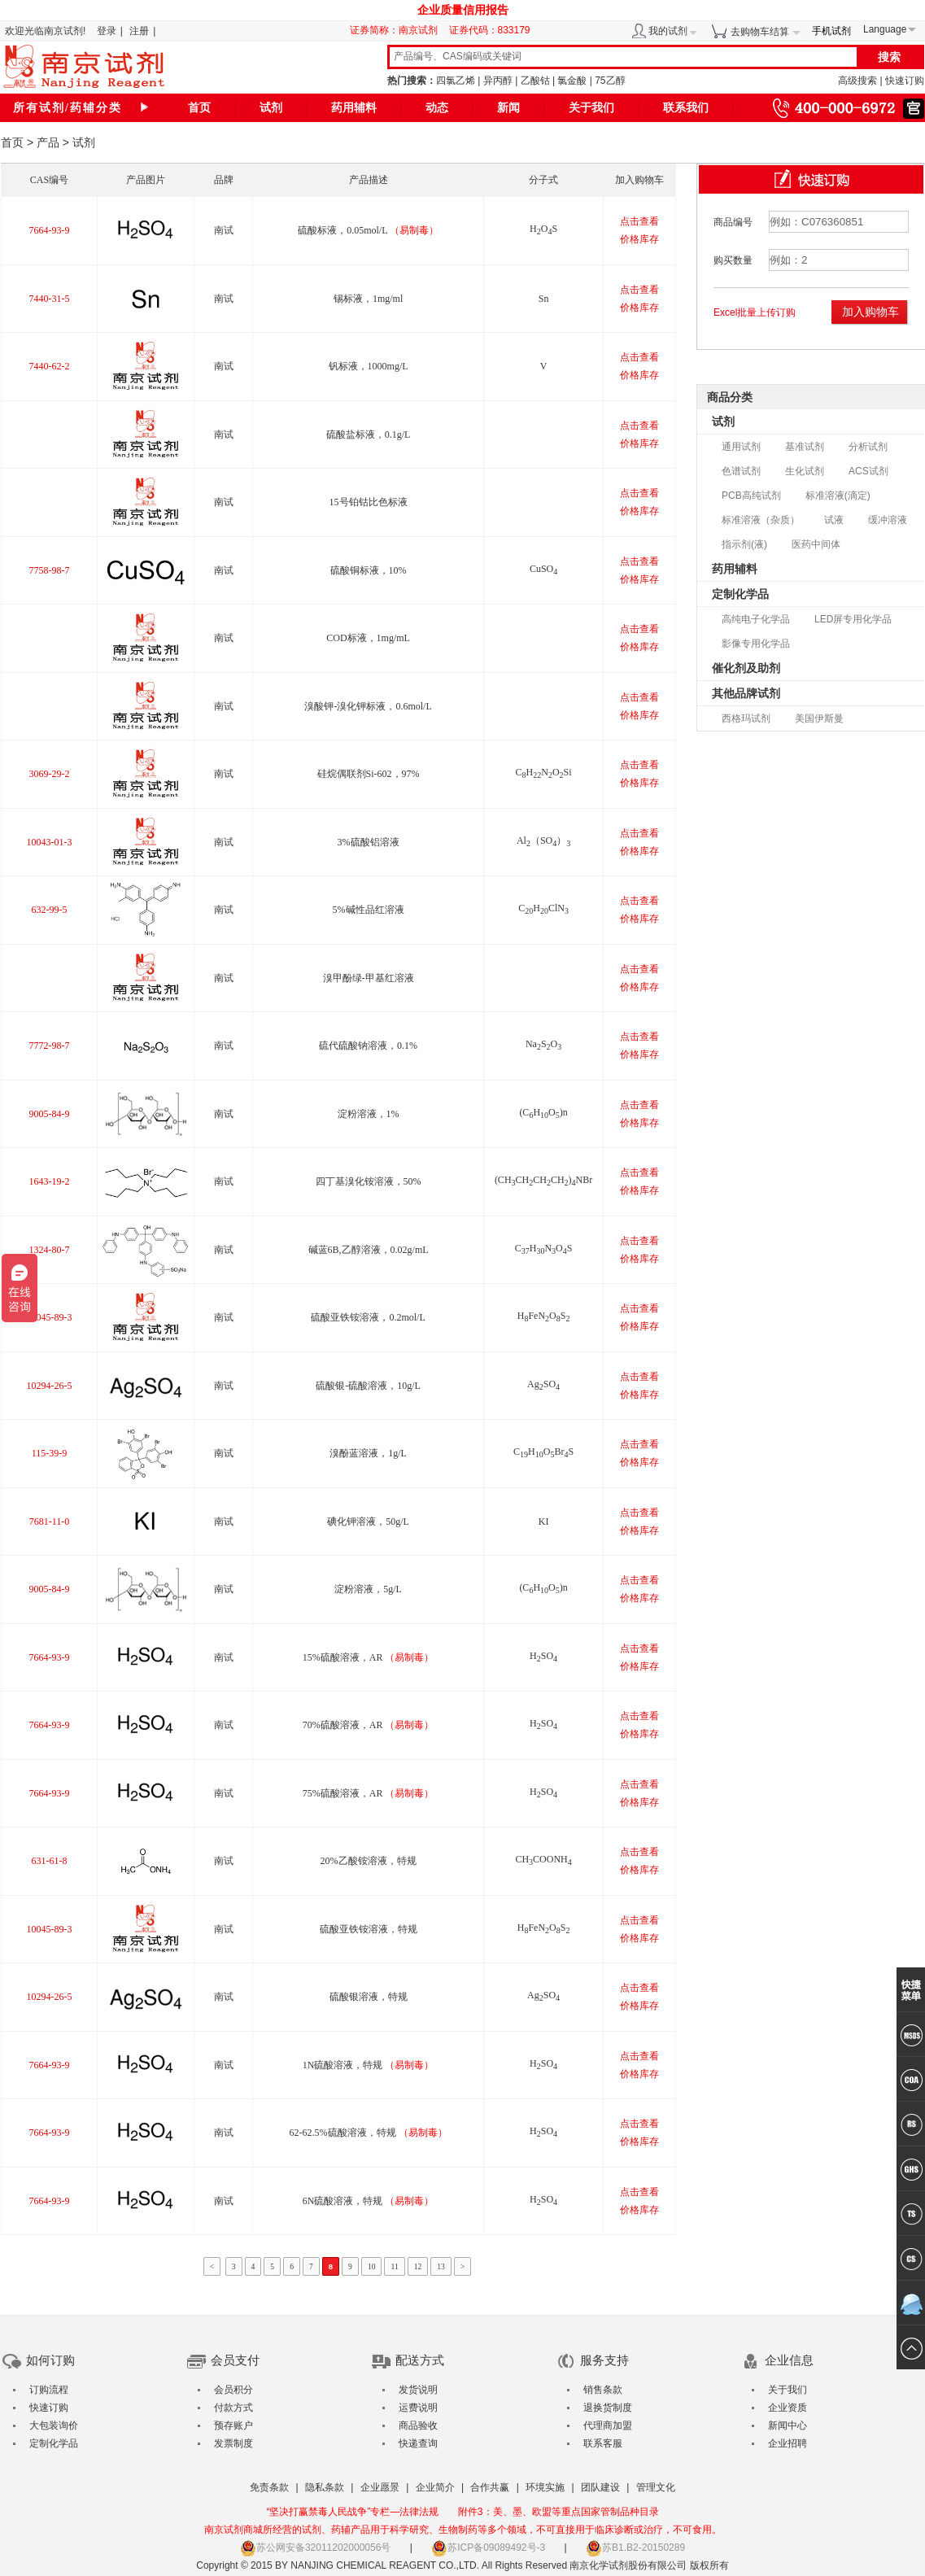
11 (394, 2266)
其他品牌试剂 (746, 693)
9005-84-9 (48, 1114)
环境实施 (545, 2487)
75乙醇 (610, 80)
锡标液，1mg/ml (368, 298)
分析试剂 (868, 446)
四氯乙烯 (455, 80)
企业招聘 (787, 2443)
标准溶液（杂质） (761, 520)
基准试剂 (804, 446)
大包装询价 (53, 2425)
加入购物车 (870, 311)
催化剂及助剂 (746, 668)
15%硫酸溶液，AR (368, 1657)
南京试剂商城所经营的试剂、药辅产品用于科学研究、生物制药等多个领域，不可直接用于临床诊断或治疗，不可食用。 (463, 2529)
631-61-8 (49, 1861)
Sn (544, 298)
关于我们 (591, 108)
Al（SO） (543, 840)
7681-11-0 (49, 1521)
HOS (543, 228)
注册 (139, 31)
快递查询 (418, 2443)
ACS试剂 (868, 471)
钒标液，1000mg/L (368, 366)
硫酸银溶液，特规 (368, 1996)
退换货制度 (607, 2407)
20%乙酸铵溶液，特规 (369, 1861)
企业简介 (435, 2487)
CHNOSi (544, 772)
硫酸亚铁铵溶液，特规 (368, 1929)
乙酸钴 (535, 80)
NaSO (543, 1044)
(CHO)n (543, 1112)
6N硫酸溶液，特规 (368, 2201)
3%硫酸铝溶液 (368, 842)
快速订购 (904, 80)
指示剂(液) (744, 544)
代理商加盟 (607, 2425)
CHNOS (544, 1248)
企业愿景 (379, 2487)
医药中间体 (816, 544)
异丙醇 (498, 80)
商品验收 (418, 2425)
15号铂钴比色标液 (368, 502)
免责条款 (269, 2487)
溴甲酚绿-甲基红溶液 (368, 978)
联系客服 (602, 2443)
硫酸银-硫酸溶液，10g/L (368, 1385)
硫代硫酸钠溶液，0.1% (368, 1045)
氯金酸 (572, 80)
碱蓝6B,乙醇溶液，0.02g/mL (368, 1249)
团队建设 (600, 2487)
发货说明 (418, 2389)
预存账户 (233, 2425)
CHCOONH (543, 1859)
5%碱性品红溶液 (368, 909)
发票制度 (233, 2443)
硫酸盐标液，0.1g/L (368, 434)
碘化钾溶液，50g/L (368, 1521)
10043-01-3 (49, 842)
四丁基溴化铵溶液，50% (368, 1181)
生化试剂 (804, 471)
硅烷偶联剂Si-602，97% (368, 773)
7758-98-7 (48, 570)
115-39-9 (50, 1453)
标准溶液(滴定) (837, 495)
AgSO (543, 1384)
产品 (48, 142)
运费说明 (418, 2407)
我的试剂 (667, 31)
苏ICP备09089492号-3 (488, 2547)
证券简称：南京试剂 (398, 30)
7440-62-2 (48, 366)
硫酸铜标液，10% (368, 570)
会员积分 (233, 2389)
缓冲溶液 (887, 520)
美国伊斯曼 (819, 718)
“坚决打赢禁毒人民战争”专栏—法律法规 (352, 2511)
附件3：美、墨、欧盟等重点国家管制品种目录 (558, 2511)
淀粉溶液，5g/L (368, 1589)
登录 (106, 31)
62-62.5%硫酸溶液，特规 (368, 2132)
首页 (199, 108)
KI (544, 1521)
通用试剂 (741, 446)
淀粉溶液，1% (368, 1114)
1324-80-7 (48, 1249)
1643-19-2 (48, 1181)
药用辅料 (354, 108)
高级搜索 (857, 80)
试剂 (271, 108)
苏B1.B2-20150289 (635, 2547)
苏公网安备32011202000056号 (315, 2547)
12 (418, 2266)
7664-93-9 (48, 230)
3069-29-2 (48, 773)
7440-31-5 (48, 298)
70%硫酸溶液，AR (368, 1725)
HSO (543, 1655)
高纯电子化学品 (756, 619)
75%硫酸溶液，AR (368, 1793)
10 (372, 2266)
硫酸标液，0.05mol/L (368, 230)
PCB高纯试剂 (751, 495)
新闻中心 (787, 2425)
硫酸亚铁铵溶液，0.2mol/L (368, 1317)
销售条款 (602, 2389)
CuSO (543, 568)
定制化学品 (740, 593)
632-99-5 (49, 909)
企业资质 (787, 2407)
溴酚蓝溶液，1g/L (368, 1453)
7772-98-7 (48, 1045)
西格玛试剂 (746, 718)
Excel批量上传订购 (754, 312)
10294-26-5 (49, 1385)
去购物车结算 (760, 31)
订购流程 (48, 2389)
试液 (834, 520)
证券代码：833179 (489, 30)
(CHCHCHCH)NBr (543, 1179)
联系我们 (686, 108)
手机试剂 (831, 31)
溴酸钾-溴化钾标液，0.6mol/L (367, 706)
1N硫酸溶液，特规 (368, 2065)
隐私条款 (324, 2487)
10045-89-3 (49, 1317)
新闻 (508, 108)
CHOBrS (543, 1451)
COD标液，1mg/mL (368, 638)
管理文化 (655, 2487)
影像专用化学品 (756, 643)
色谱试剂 (741, 471)
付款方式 (233, 2407)
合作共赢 (489, 2487)
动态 (436, 108)
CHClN (543, 908)
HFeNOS (543, 1315)
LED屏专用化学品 (853, 619)
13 (441, 2266)
